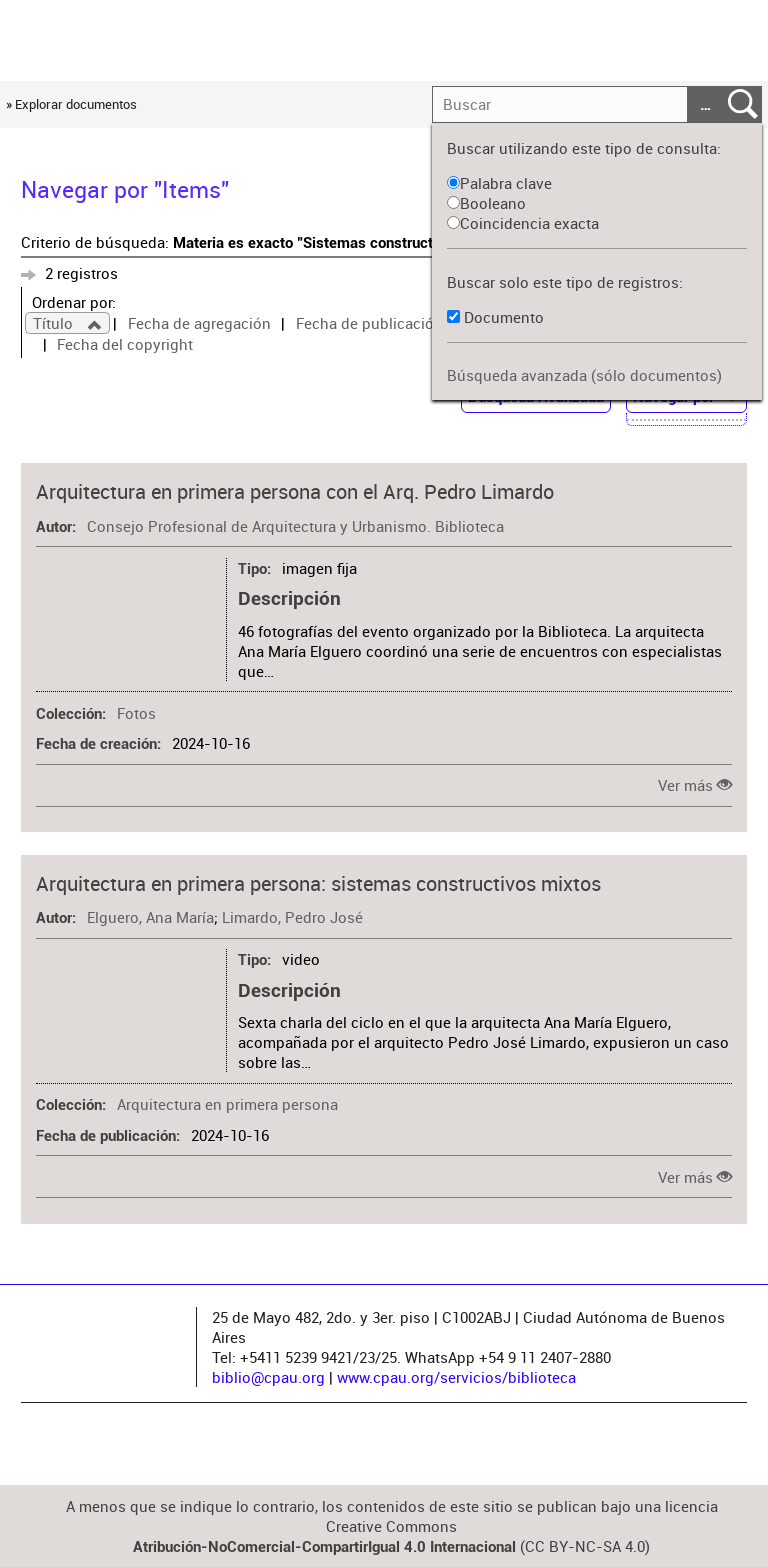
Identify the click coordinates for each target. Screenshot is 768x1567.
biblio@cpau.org (268, 1377)
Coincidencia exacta (523, 223)
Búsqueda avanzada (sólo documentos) (584, 375)
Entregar (743, 105)
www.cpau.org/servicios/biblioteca (456, 1377)
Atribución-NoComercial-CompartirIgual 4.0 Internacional (324, 1547)
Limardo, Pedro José (292, 917)
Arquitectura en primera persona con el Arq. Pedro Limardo (295, 491)
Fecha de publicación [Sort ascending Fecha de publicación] (369, 323)
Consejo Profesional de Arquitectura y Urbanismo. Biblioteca (295, 526)
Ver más (685, 785)
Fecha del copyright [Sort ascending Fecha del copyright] (125, 344)
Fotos (136, 713)
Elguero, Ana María (150, 917)
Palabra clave (499, 183)
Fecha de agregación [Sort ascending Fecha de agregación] (199, 323)
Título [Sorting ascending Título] (55, 323)
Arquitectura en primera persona (227, 1104)
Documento (504, 317)
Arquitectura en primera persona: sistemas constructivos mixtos (318, 883)
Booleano (486, 203)
